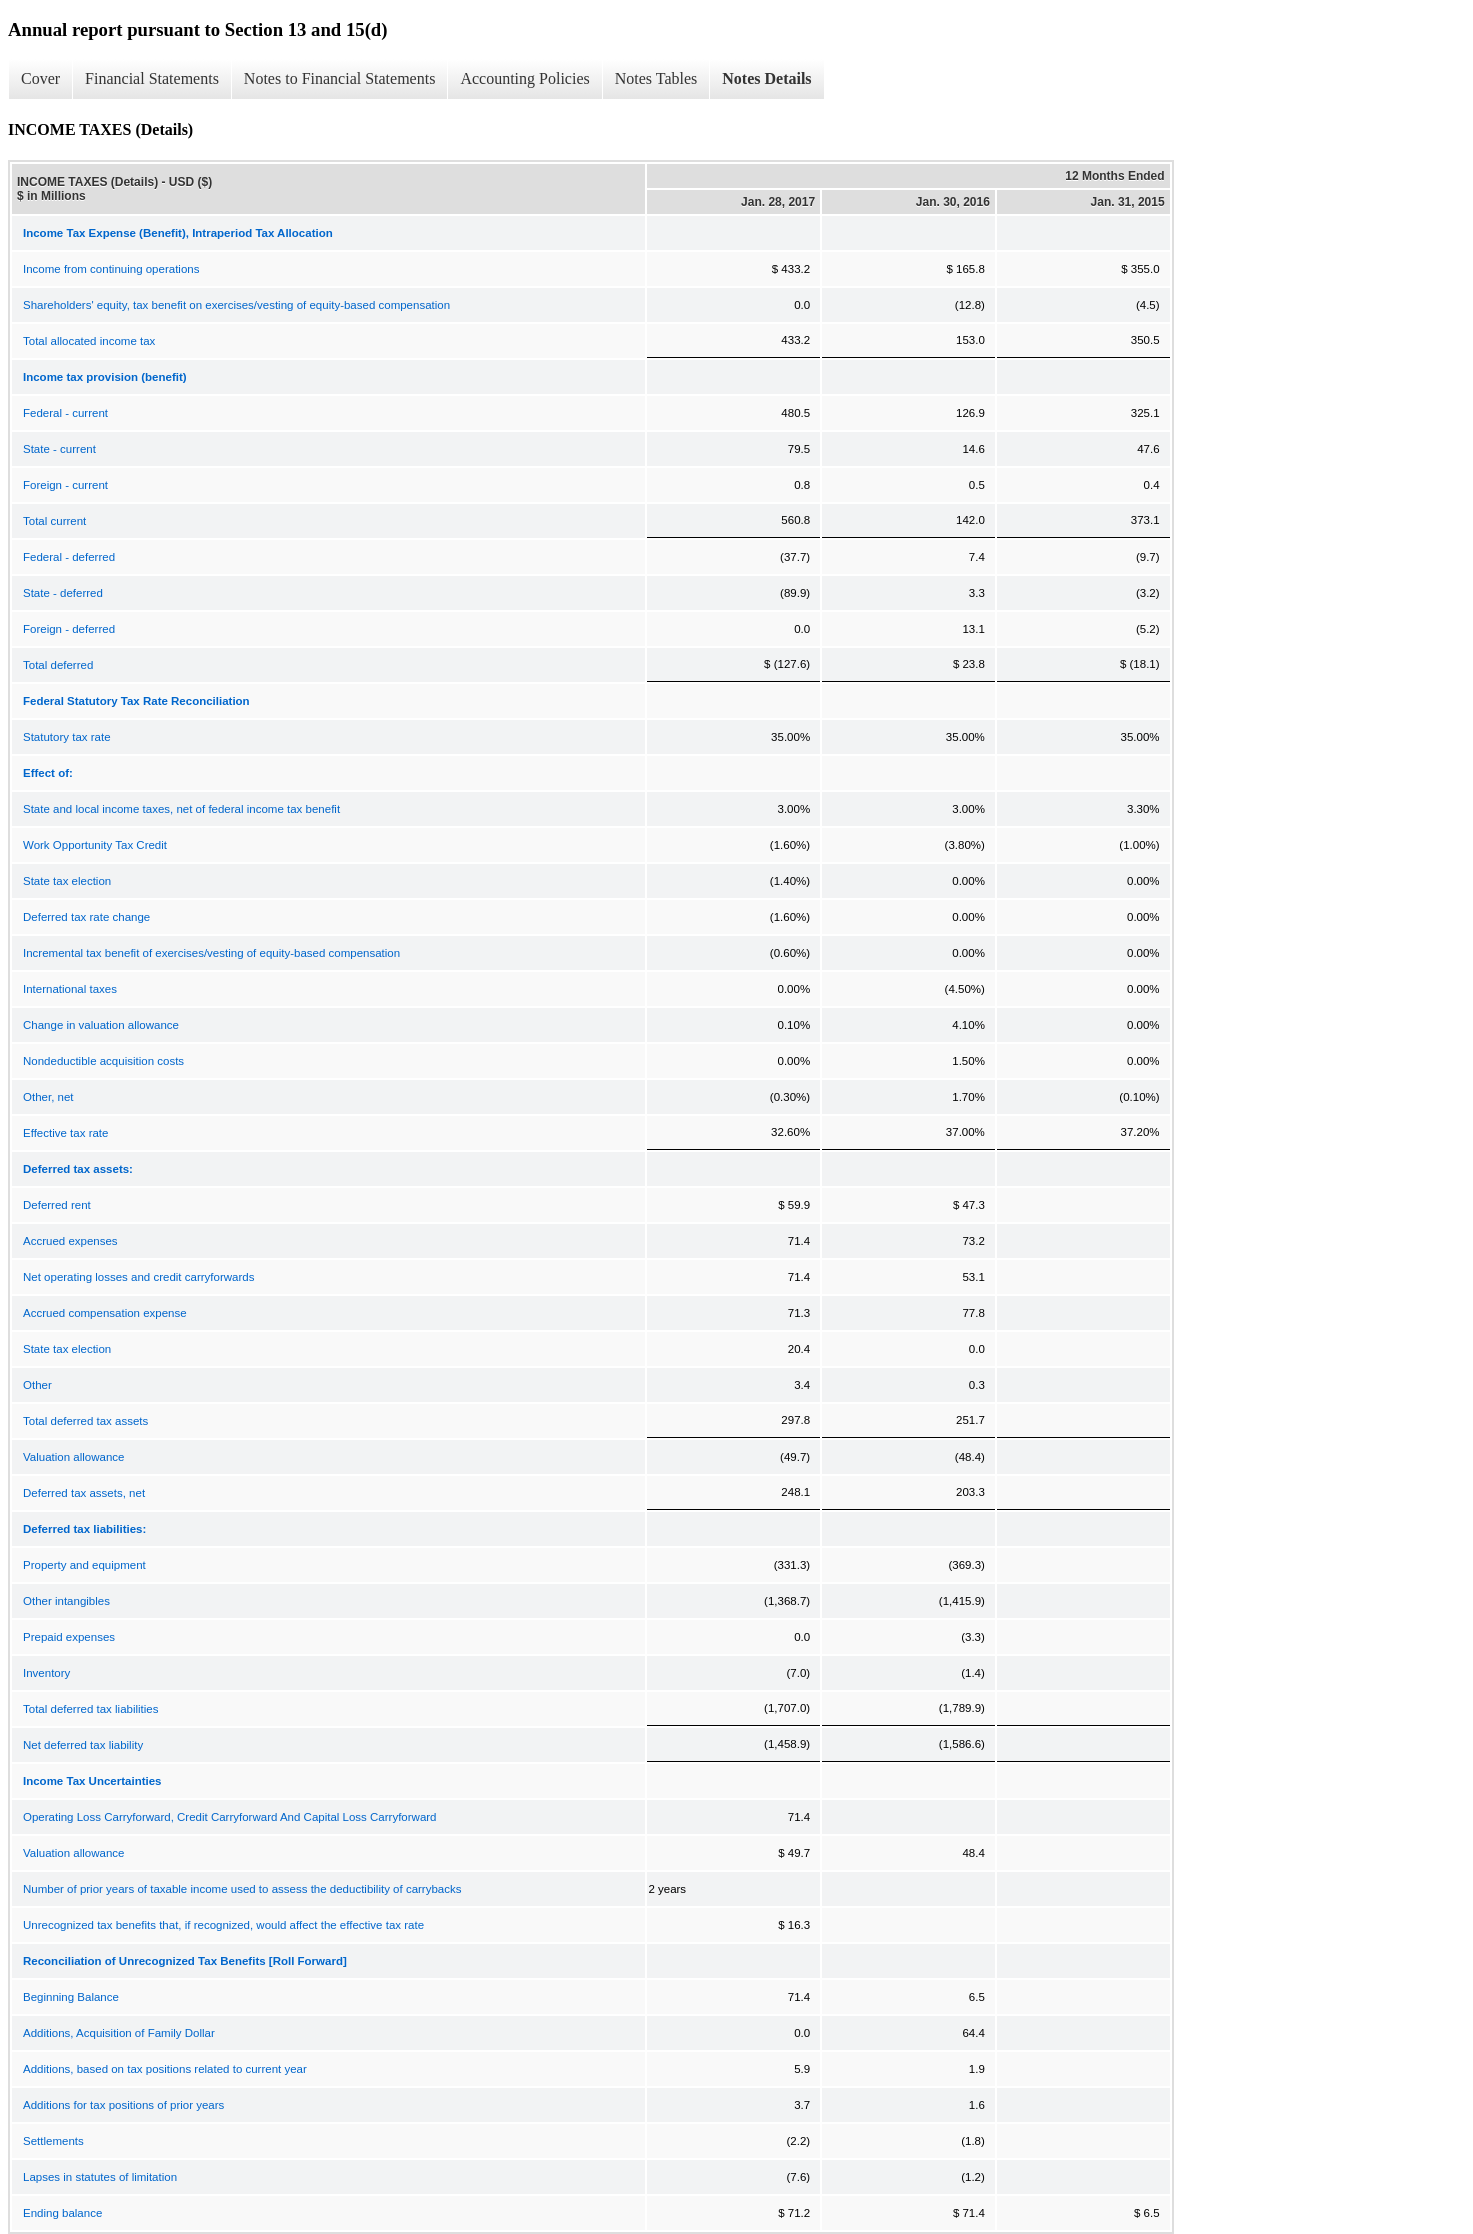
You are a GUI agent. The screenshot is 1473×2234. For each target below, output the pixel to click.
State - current (59, 449)
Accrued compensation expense (105, 1313)
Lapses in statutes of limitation (100, 2177)
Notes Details (766, 78)
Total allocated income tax (89, 341)
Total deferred (58, 665)
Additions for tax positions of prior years (123, 2105)
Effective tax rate (65, 1133)
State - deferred (63, 593)
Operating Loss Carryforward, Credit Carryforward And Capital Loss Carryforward (230, 1817)
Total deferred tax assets (85, 1421)
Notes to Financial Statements (340, 78)
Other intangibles (66, 1601)
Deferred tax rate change (86, 917)
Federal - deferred (69, 557)
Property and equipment (84, 1565)
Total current (54, 521)
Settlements (53, 2141)
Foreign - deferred (69, 629)
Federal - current (65, 413)
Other (37, 1385)
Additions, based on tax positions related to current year (165, 2069)
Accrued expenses (70, 1241)
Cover (40, 78)
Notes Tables (656, 78)
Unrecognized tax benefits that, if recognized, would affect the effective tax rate (223, 1925)
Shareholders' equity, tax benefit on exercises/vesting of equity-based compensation (236, 305)
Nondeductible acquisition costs (103, 1061)
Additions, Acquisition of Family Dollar (119, 2033)
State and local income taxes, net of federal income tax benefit (181, 809)
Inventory (46, 1673)
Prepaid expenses (69, 1637)
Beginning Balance (71, 1997)
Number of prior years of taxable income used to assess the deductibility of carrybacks (242, 1889)
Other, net (48, 1097)
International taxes (70, 989)
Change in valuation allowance (101, 1025)
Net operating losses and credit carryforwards (138, 1277)
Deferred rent (57, 1205)
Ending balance (62, 2213)
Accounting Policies (524, 78)
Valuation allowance (73, 1457)
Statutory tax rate (67, 737)
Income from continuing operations (111, 269)
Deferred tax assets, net (84, 1493)
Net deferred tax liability (83, 1745)
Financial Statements (152, 78)
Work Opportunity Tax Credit (95, 845)
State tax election (67, 881)
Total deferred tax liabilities (91, 1709)
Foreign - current (65, 485)
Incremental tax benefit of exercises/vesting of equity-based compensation (211, 953)
